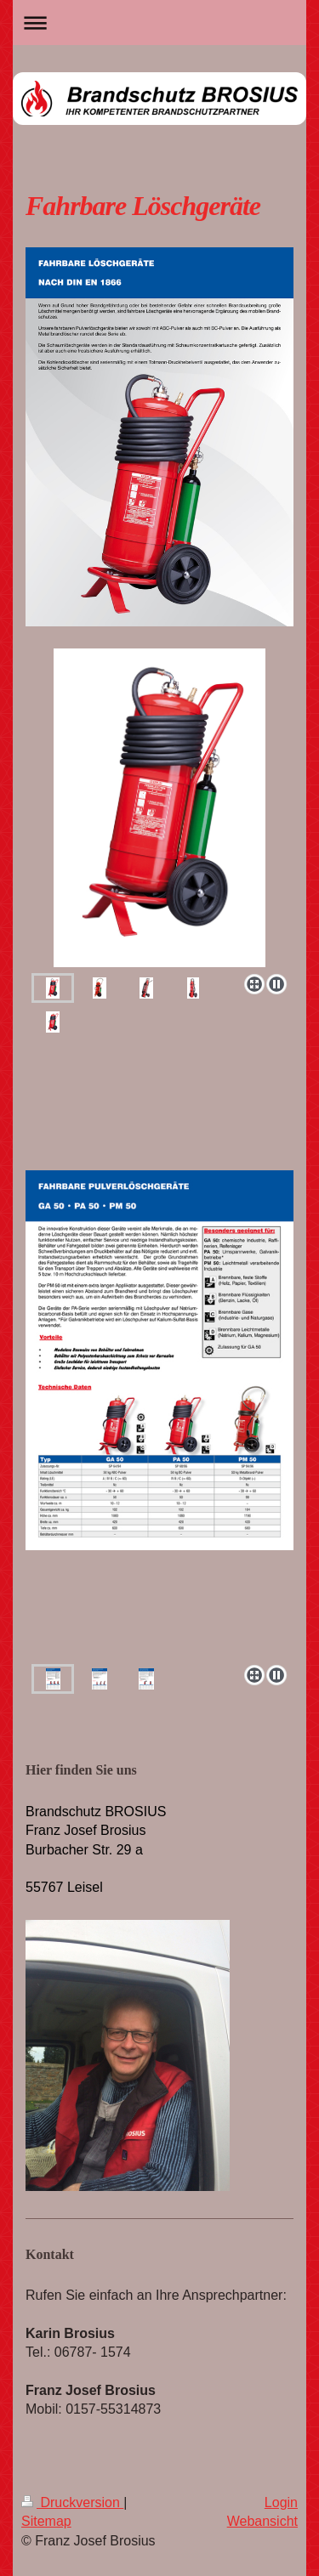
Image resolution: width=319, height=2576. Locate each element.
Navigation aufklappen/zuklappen (159, 22)
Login (281, 2502)
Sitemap (46, 2521)
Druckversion (72, 2502)
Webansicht (262, 2521)
